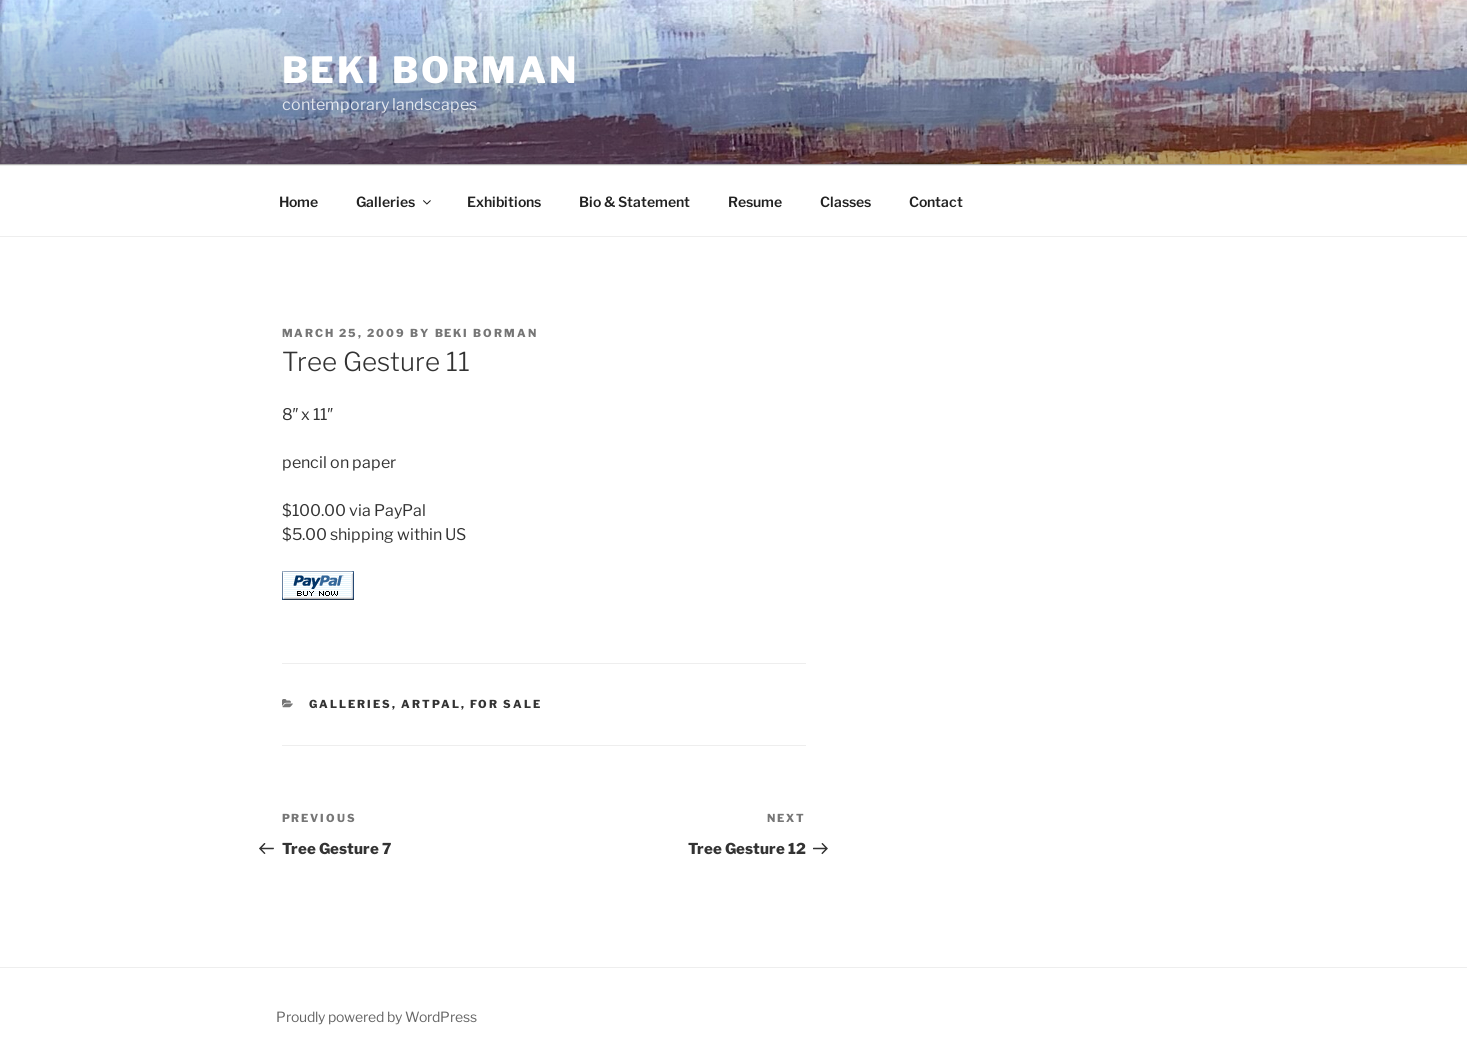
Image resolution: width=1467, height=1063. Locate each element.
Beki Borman (431, 70)
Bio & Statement (634, 201)
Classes (845, 201)
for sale (506, 704)
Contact (936, 201)
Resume (755, 201)
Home (298, 201)
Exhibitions (504, 201)
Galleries (395, 201)
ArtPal (431, 704)
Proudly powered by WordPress (376, 1016)
